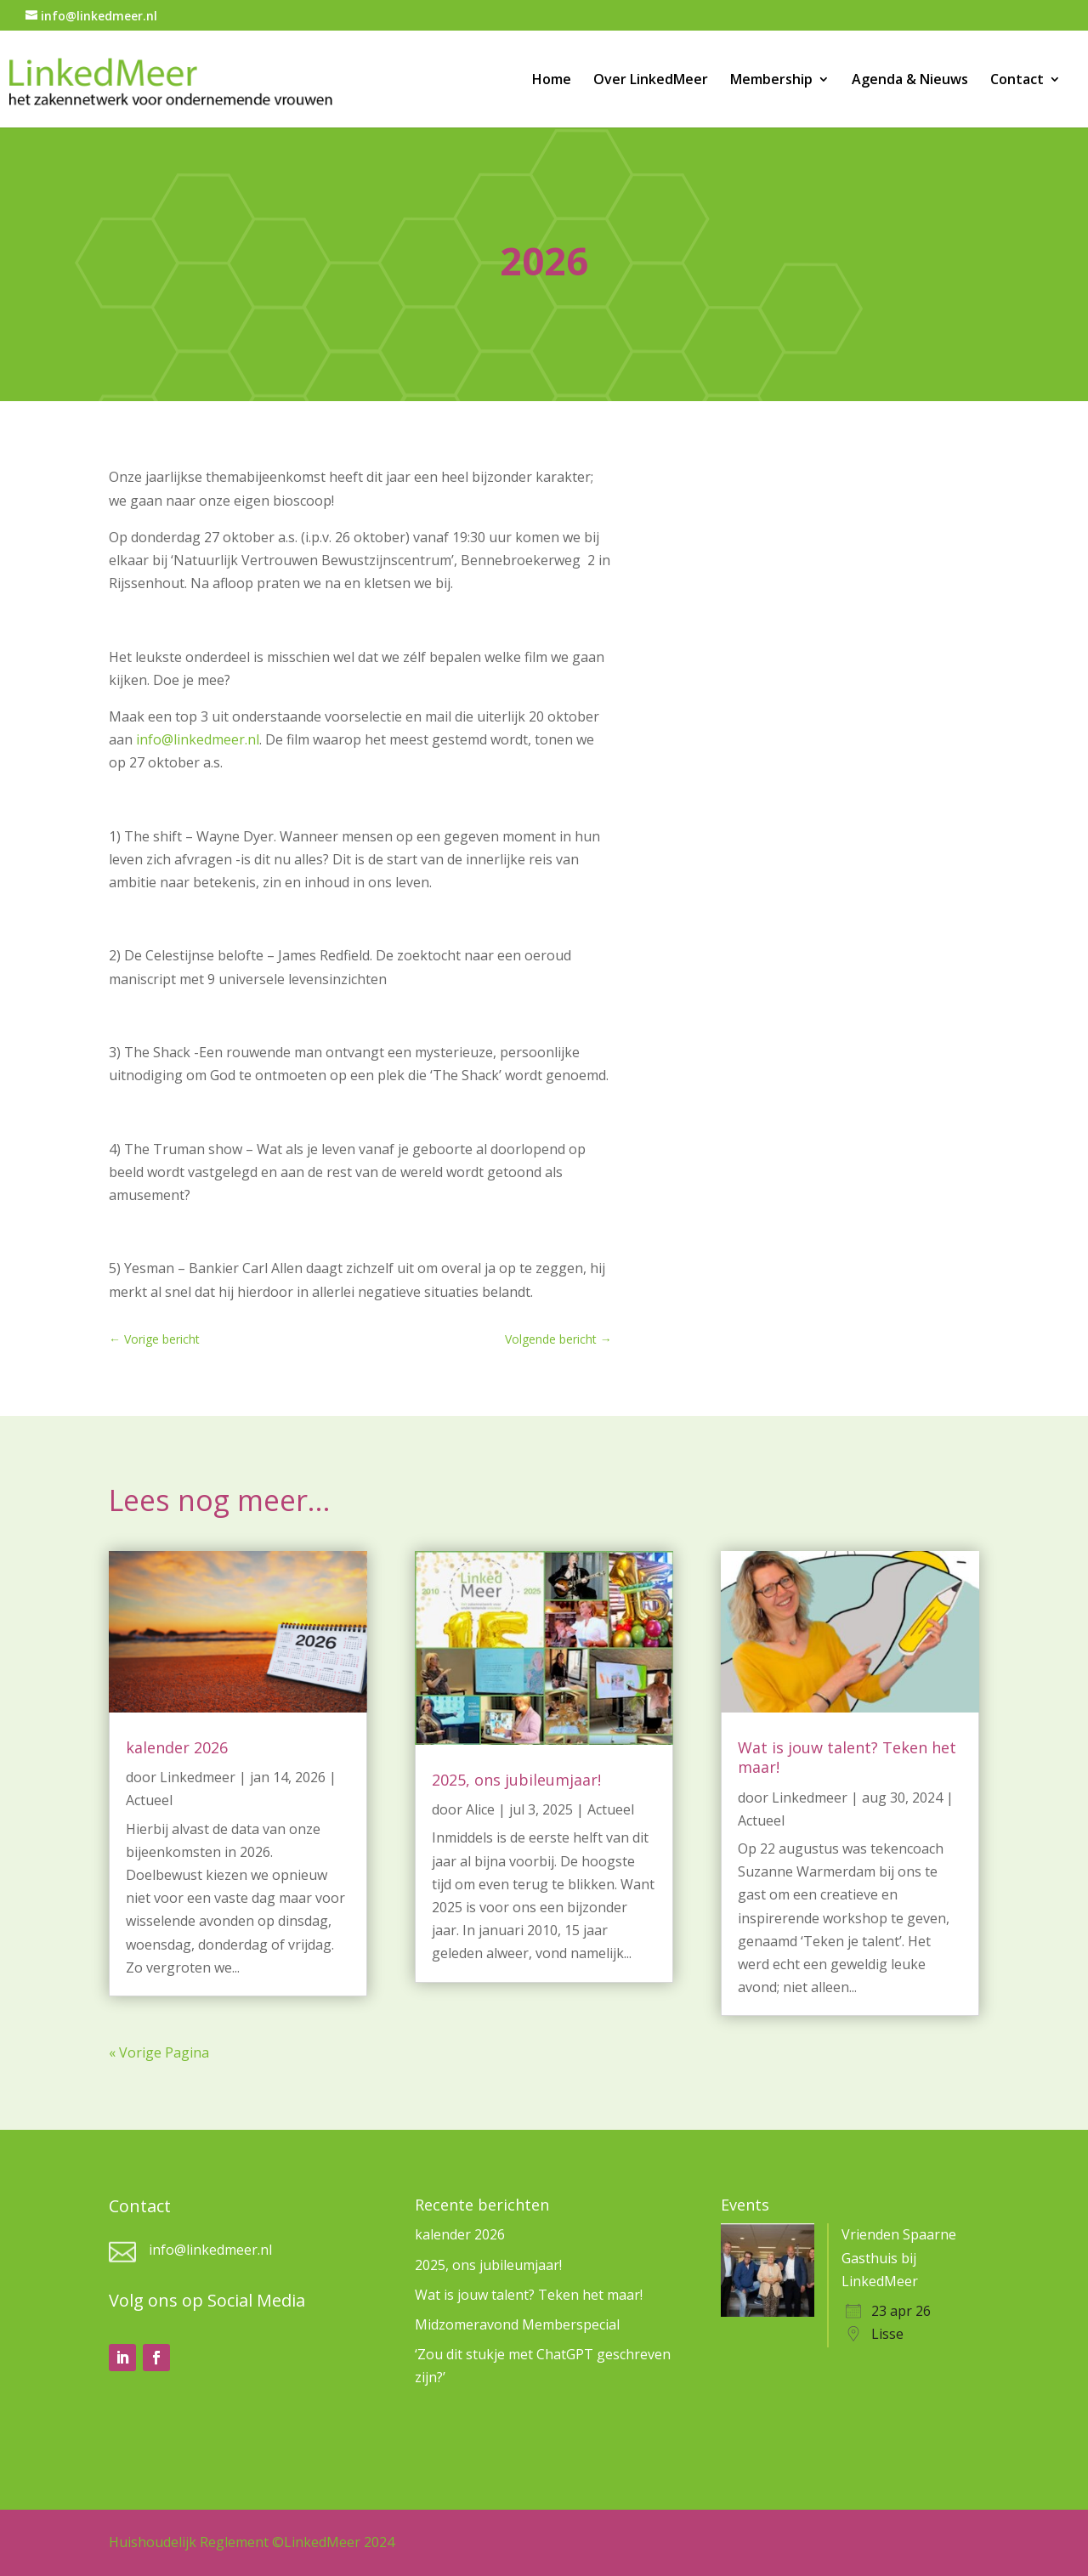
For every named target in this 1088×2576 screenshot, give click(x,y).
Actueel (149, 1800)
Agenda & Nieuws (910, 80)
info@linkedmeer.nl (197, 739)
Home (551, 80)
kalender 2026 (177, 1747)
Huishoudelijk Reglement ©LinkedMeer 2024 (251, 2542)
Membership (771, 80)
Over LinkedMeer (650, 80)
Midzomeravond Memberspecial (517, 2324)
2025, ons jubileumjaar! (516, 1779)
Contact (1017, 80)
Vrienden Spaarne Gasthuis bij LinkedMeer (899, 2257)
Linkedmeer (197, 1777)
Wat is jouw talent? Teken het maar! (847, 1757)
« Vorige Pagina (159, 2052)
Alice (480, 1809)
